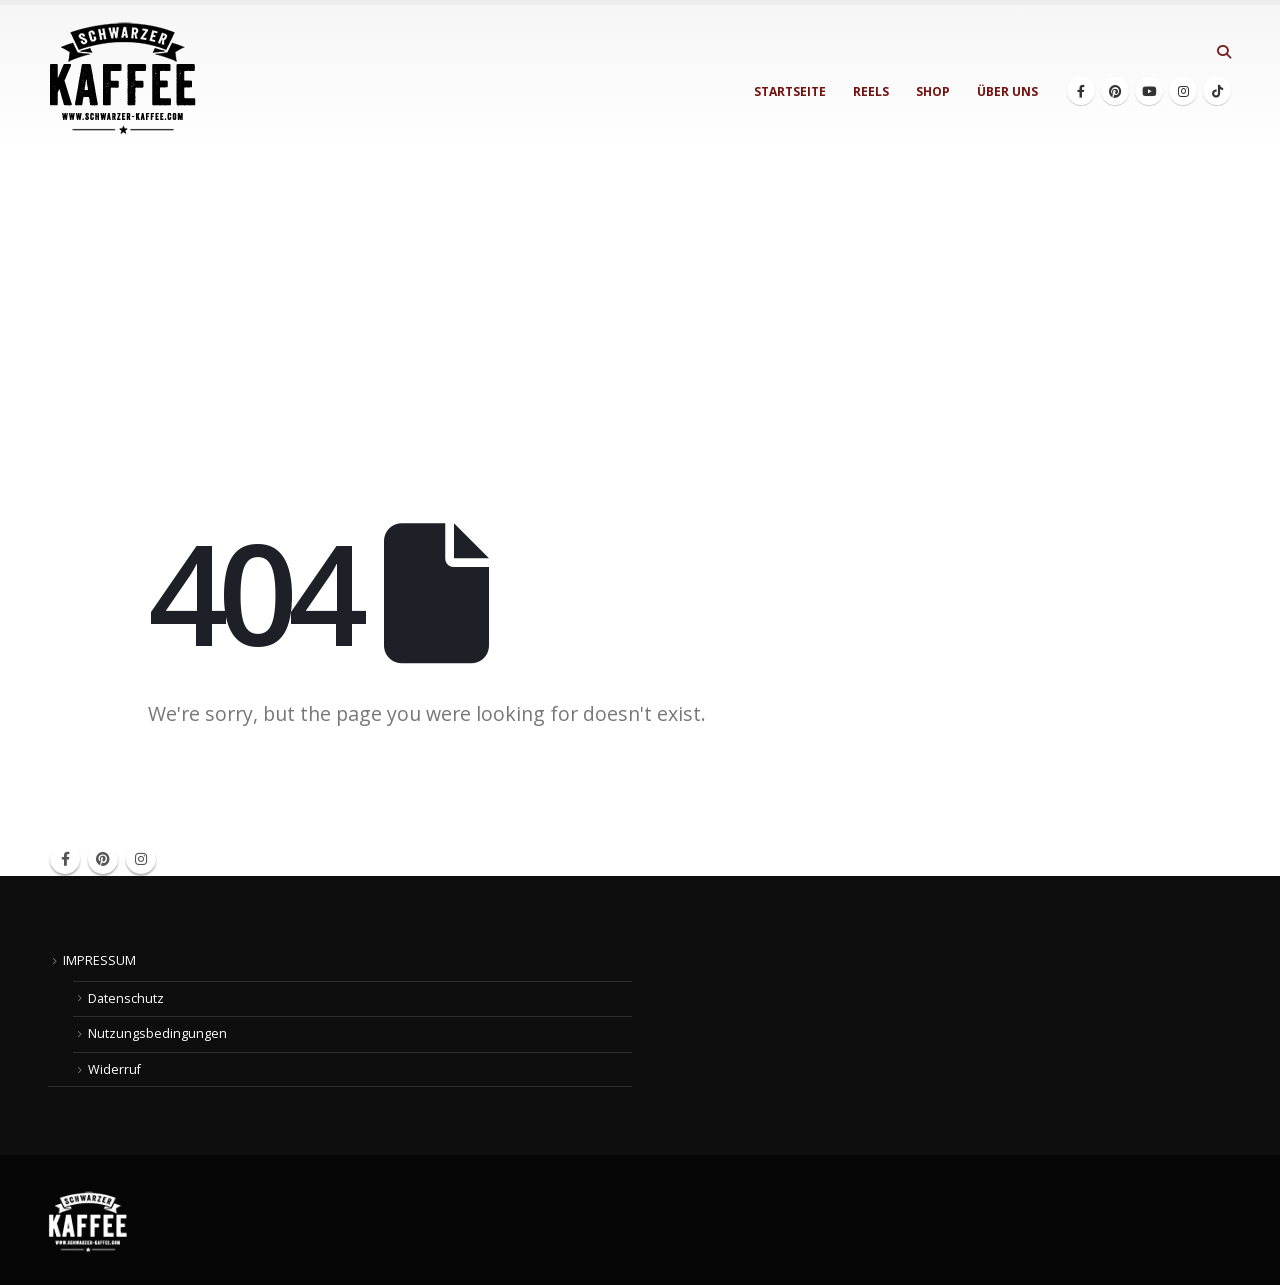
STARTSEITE (790, 91)
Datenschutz (126, 998)
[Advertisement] (640, 302)
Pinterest (103, 859)
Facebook (65, 859)
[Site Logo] (123, 78)
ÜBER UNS (1007, 91)
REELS (871, 91)
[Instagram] (1183, 91)
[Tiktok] (1217, 91)
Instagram (141, 859)
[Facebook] (1081, 91)
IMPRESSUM (99, 960)
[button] (1223, 52)
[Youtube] (1149, 91)
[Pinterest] (1115, 91)
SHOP (933, 91)
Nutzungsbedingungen (157, 1033)
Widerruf (114, 1069)
